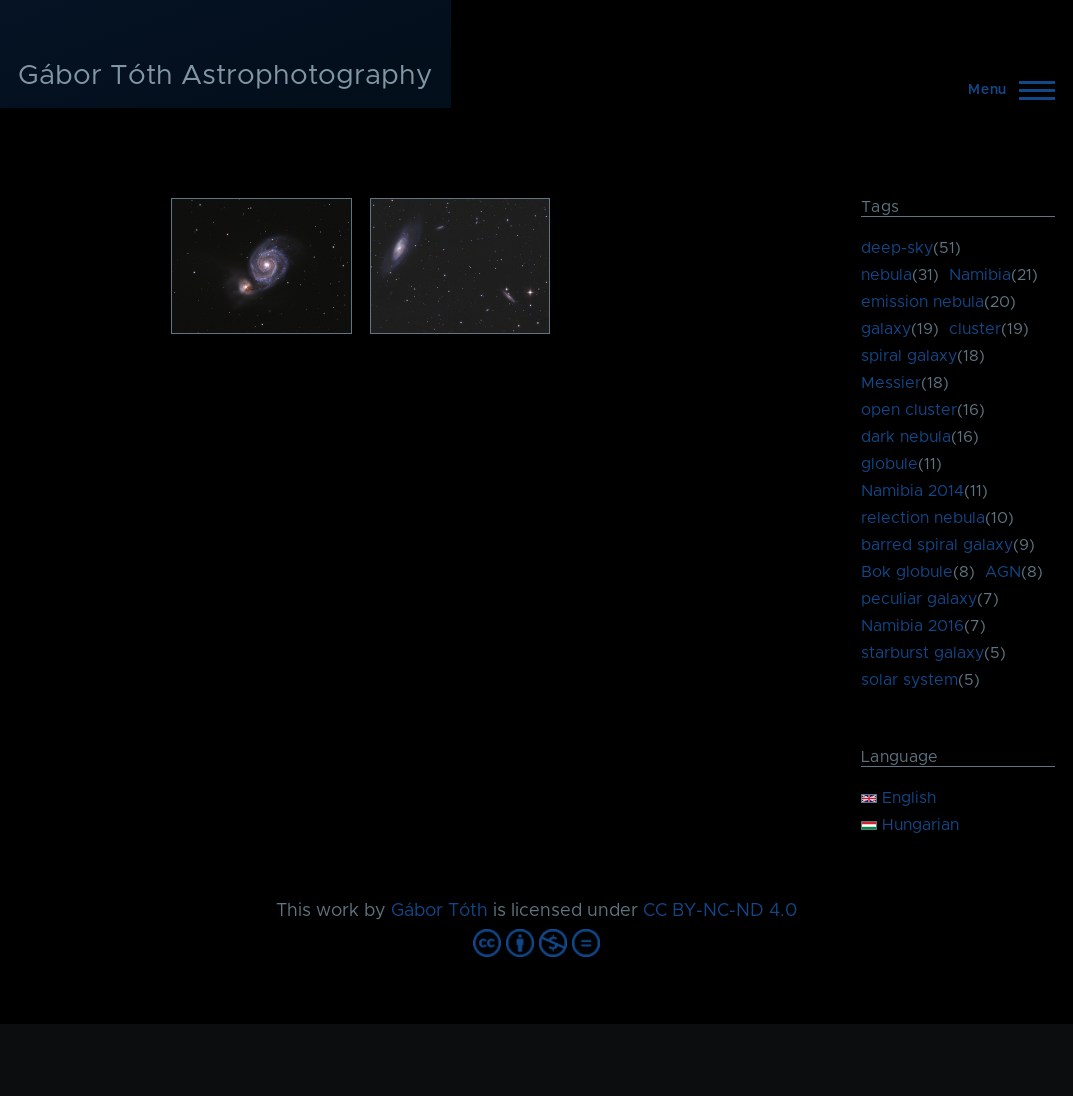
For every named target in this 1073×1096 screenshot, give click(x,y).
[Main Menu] (1005, 90)
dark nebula (906, 437)
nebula (886, 275)
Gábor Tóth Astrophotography (225, 76)
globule (889, 464)
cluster (975, 329)
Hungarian (910, 825)
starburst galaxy (922, 653)
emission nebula (922, 302)
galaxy (886, 329)
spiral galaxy (909, 356)
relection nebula (923, 518)
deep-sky (897, 248)
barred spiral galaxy (937, 545)
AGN (1003, 572)
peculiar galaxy (919, 599)
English (898, 798)
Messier (891, 383)
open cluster (909, 410)
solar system (909, 680)
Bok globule (907, 572)
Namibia (980, 275)
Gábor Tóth (439, 911)
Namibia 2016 (912, 626)
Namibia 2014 (912, 491)
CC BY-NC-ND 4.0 (720, 911)
